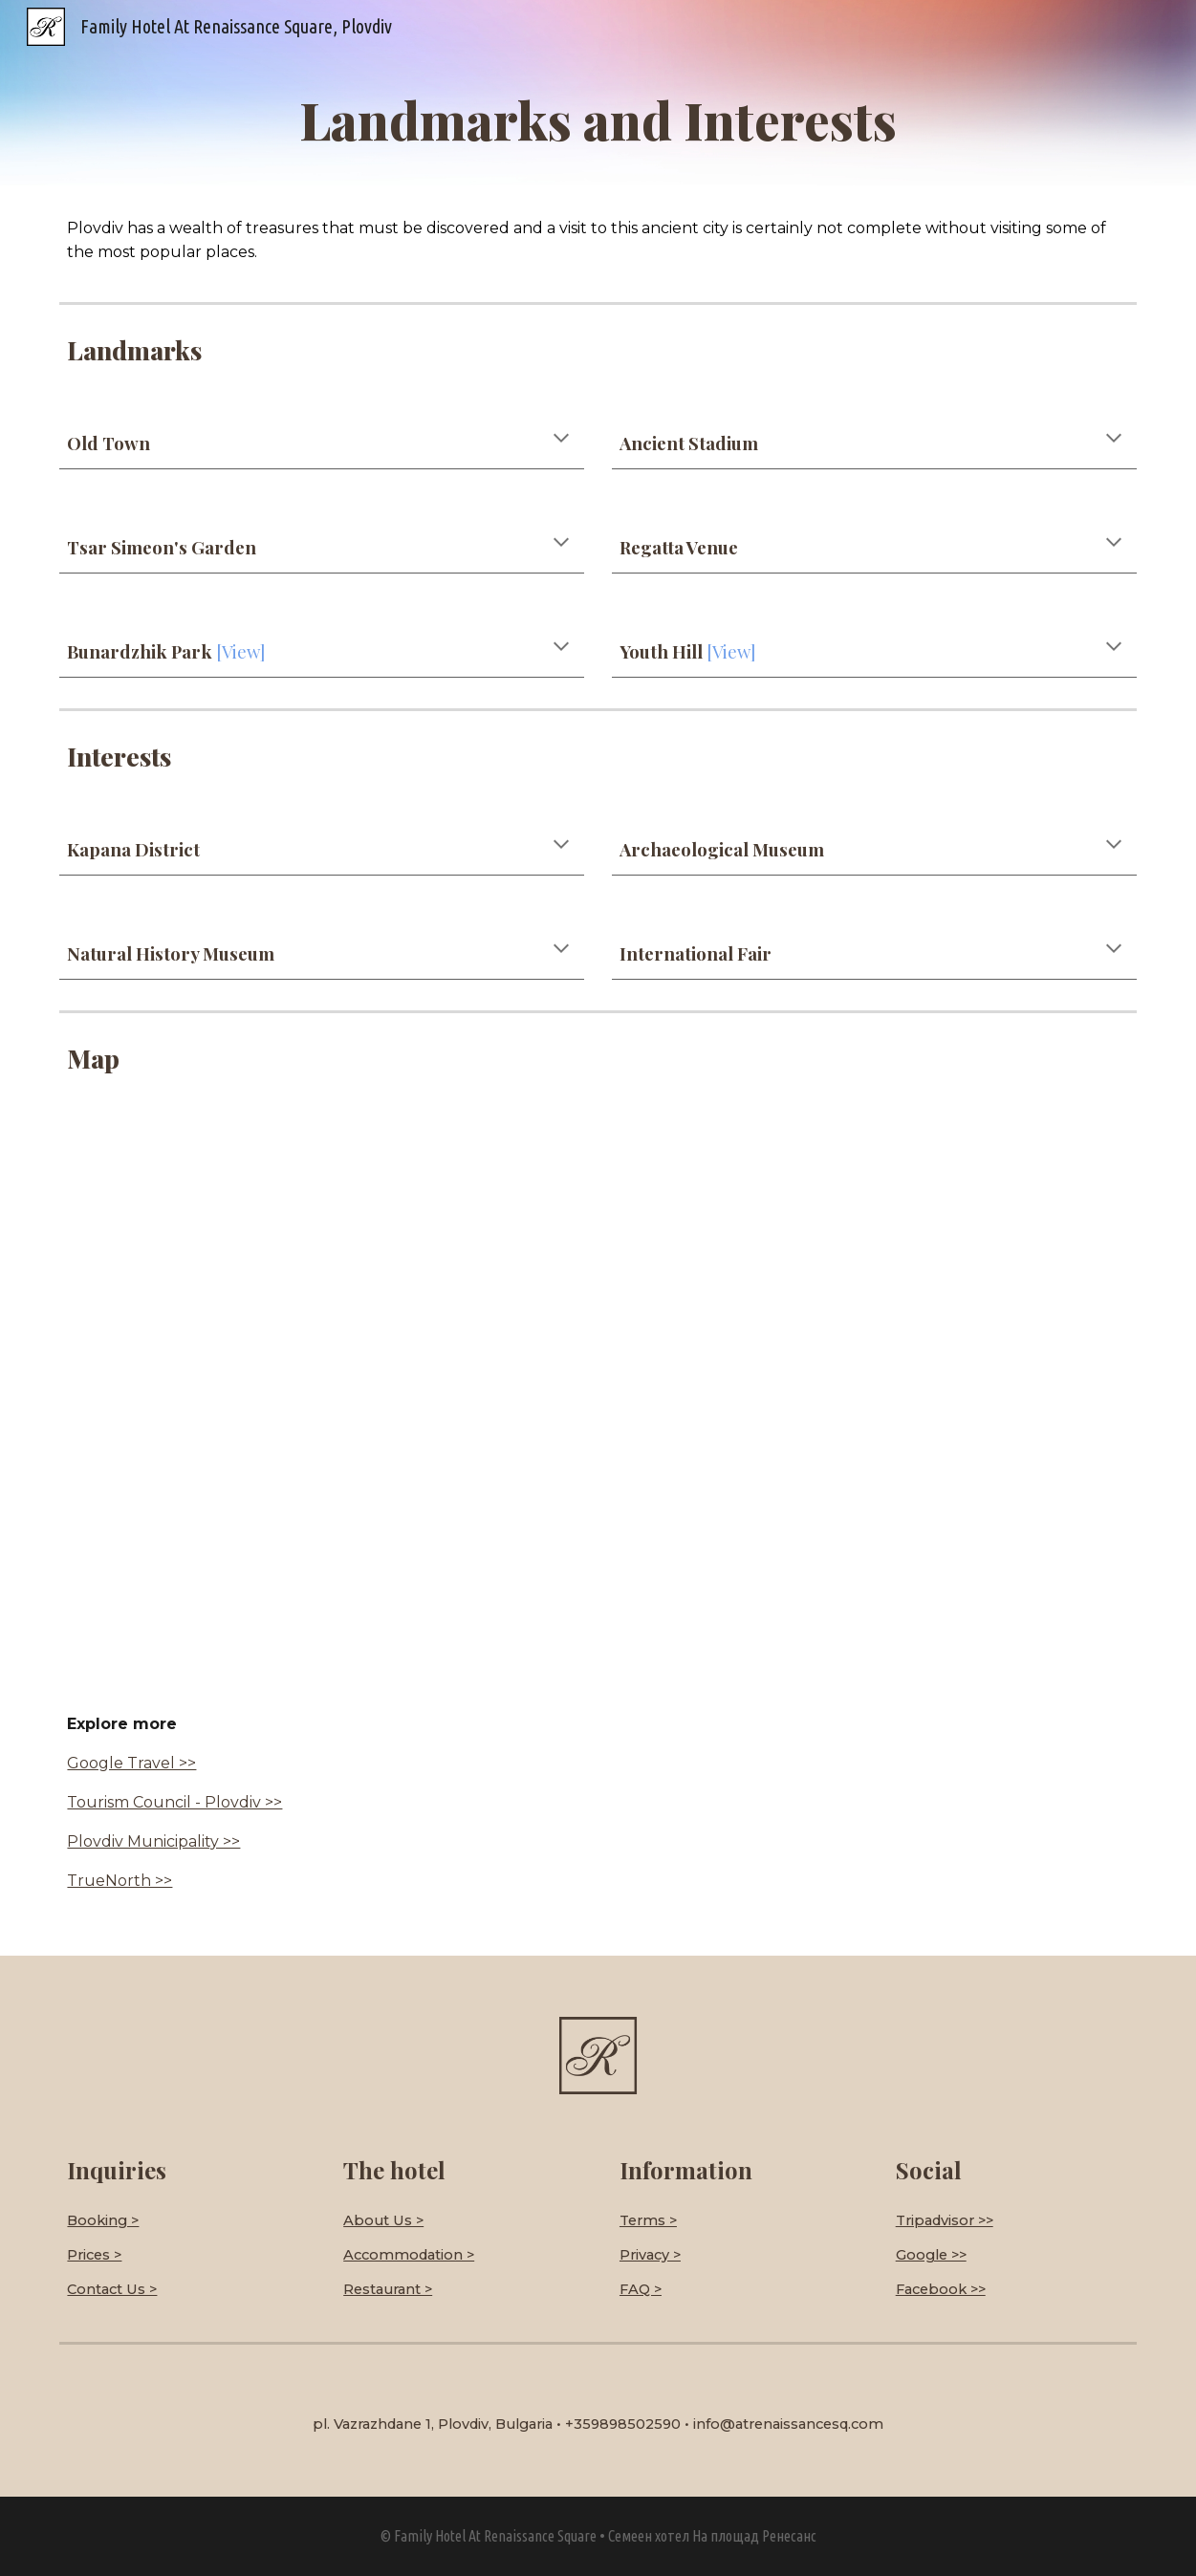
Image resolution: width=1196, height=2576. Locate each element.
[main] (597, 119)
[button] (561, 440)
